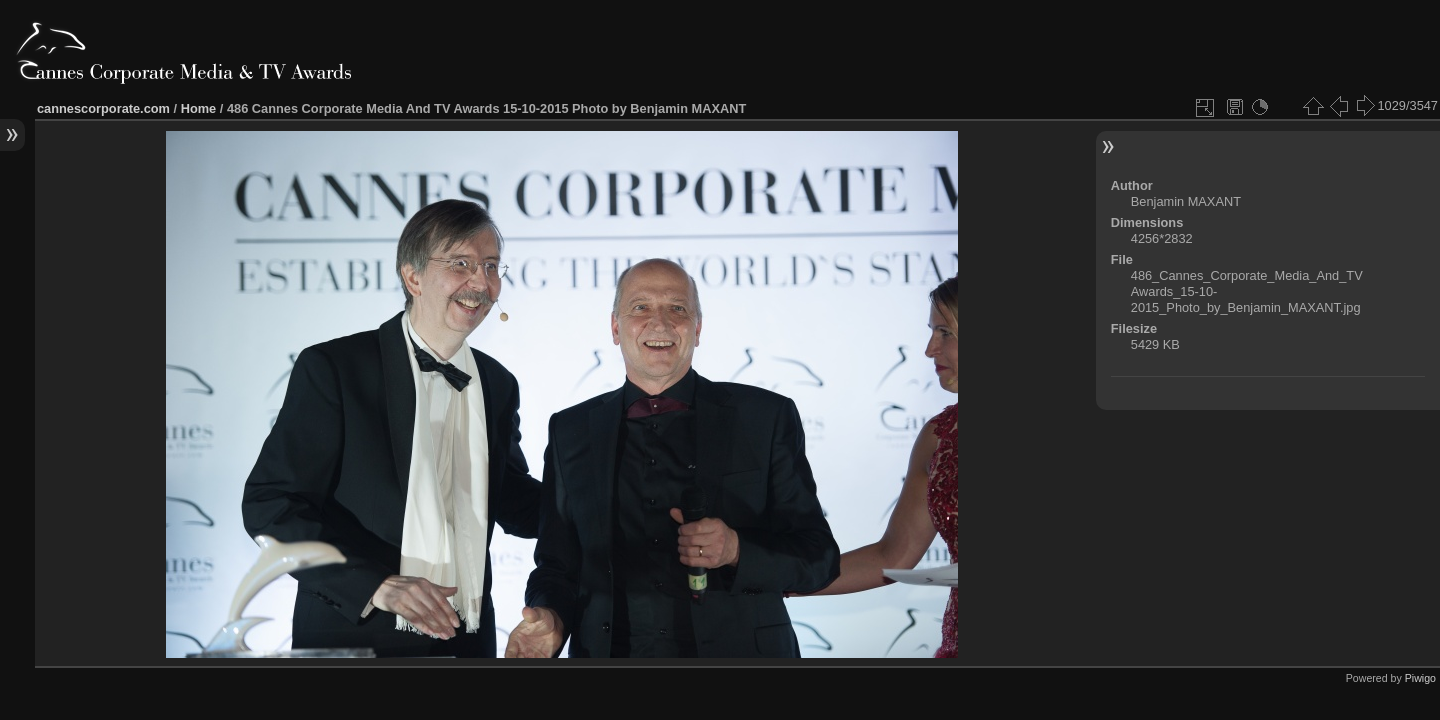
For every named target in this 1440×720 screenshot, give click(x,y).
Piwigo (1420, 678)
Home (199, 108)
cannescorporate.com (103, 108)
